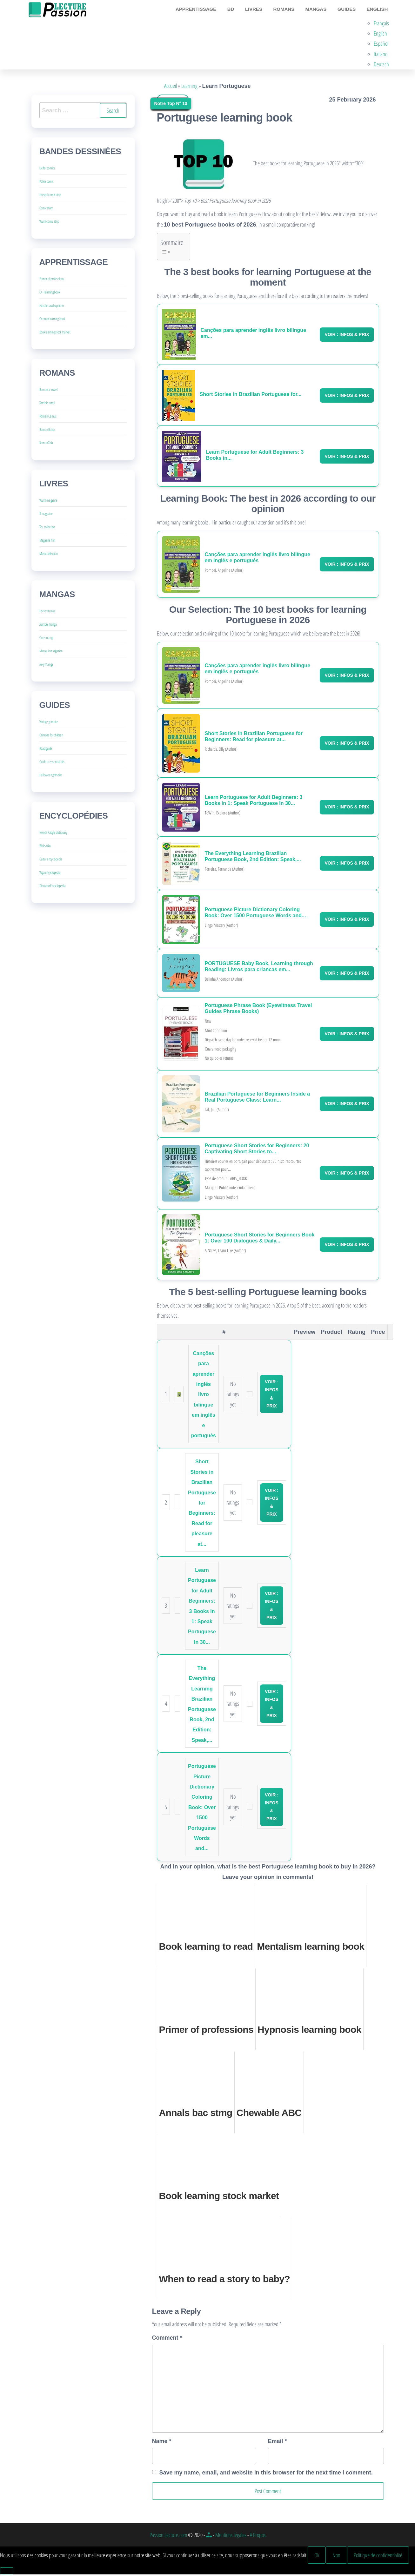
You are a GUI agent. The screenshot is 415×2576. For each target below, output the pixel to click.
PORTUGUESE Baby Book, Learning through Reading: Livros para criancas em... (259, 967)
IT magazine (46, 515)
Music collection (48, 555)
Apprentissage (205, 9)
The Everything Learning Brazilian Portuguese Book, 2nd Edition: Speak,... (253, 858)
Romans (288, 9)
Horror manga (47, 612)
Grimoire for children (51, 736)
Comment (167, 2339)
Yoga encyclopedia (50, 874)
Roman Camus (48, 417)
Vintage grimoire (48, 723)
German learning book (52, 320)
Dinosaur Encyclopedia (52, 887)
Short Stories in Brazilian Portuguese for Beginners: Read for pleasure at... (254, 737)
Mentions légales (230, 2536)
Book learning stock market (54, 333)
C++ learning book (49, 293)
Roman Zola (46, 444)
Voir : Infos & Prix (347, 335)
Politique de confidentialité (378, 2556)
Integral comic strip (50, 196)
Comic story (46, 209)
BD (238, 9)
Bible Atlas (45, 847)
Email (277, 2442)
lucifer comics (47, 169)
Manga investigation (51, 652)
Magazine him (47, 541)
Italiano (382, 55)
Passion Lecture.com (168, 2536)
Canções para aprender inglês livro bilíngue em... (253, 334)
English (378, 9)
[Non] (6, 2572)
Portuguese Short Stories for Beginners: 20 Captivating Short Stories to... (257, 1150)
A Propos (258, 2536)
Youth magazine (48, 501)
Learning (189, 87)
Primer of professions (51, 280)
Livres (260, 9)
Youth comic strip (49, 223)
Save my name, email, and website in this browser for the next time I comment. (266, 2474)
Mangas (319, 9)
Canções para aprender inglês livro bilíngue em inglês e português (258, 558)
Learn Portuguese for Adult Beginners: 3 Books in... (255, 456)
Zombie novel (47, 404)
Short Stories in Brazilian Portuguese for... (251, 395)
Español (382, 45)
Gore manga (46, 639)
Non (336, 2556)
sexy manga (46, 666)
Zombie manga (48, 626)
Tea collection (47, 528)
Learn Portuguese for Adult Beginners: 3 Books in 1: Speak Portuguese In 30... (254, 801)
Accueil (170, 87)
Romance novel (48, 391)
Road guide (45, 750)
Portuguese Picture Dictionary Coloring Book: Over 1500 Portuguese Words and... (255, 914)
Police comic (46, 183)
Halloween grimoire (50, 776)
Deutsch (383, 65)
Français (383, 24)
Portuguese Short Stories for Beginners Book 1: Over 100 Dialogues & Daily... (260, 1239)
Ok (316, 2556)
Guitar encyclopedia (50, 860)
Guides (348, 9)
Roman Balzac (47, 431)
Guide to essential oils (51, 763)
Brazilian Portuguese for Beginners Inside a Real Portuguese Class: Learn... (257, 1098)
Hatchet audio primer (51, 307)
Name (161, 2442)
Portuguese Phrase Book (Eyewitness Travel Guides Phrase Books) (258, 1010)
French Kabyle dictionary (53, 834)
